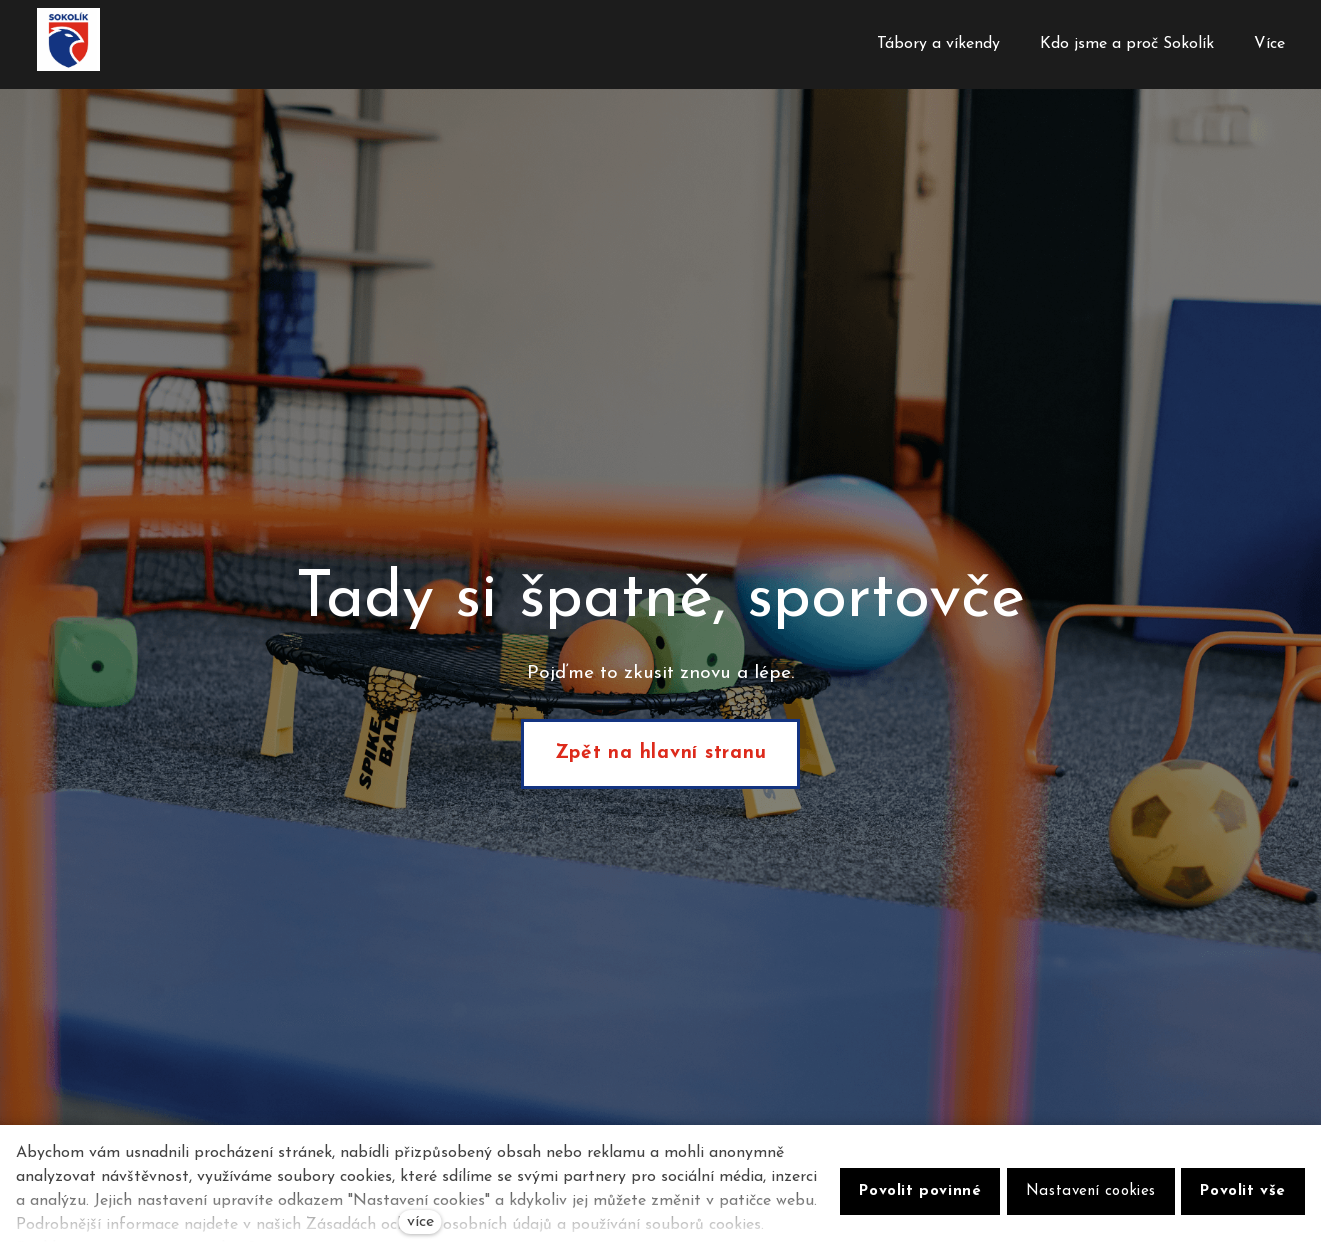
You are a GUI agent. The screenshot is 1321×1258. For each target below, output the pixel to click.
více (420, 1222)
